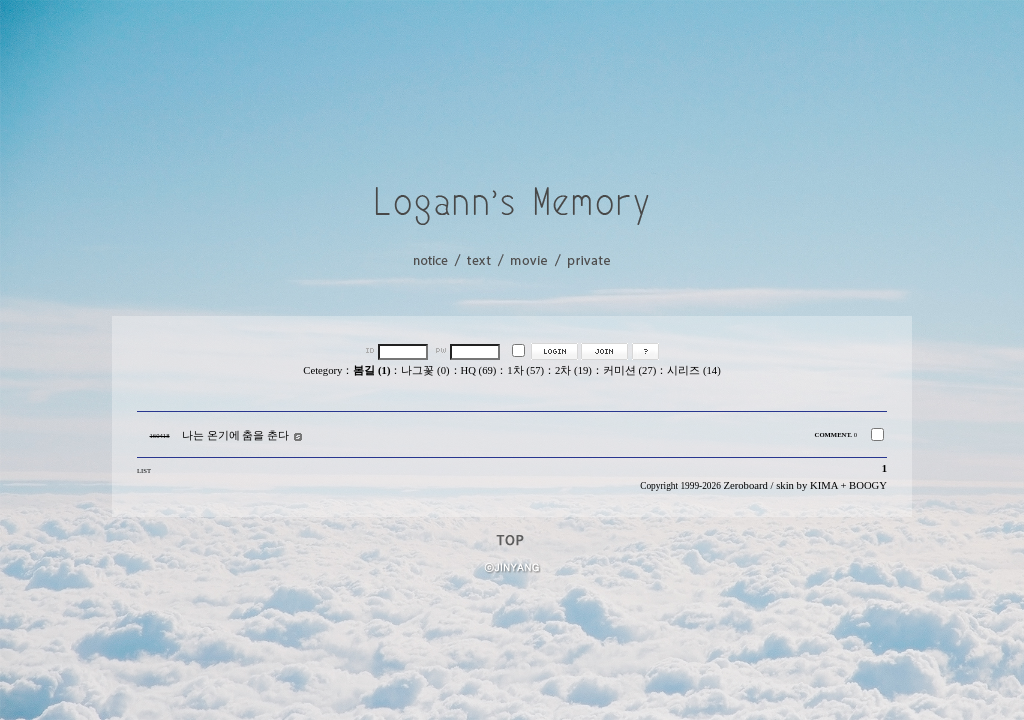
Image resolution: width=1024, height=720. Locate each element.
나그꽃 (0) (425, 370)
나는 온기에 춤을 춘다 (235, 435)
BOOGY (868, 485)
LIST (144, 470)
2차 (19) (573, 370)
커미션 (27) (629, 370)
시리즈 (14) (693, 370)
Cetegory (322, 370)
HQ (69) (479, 370)
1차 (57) (525, 370)
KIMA (824, 485)
